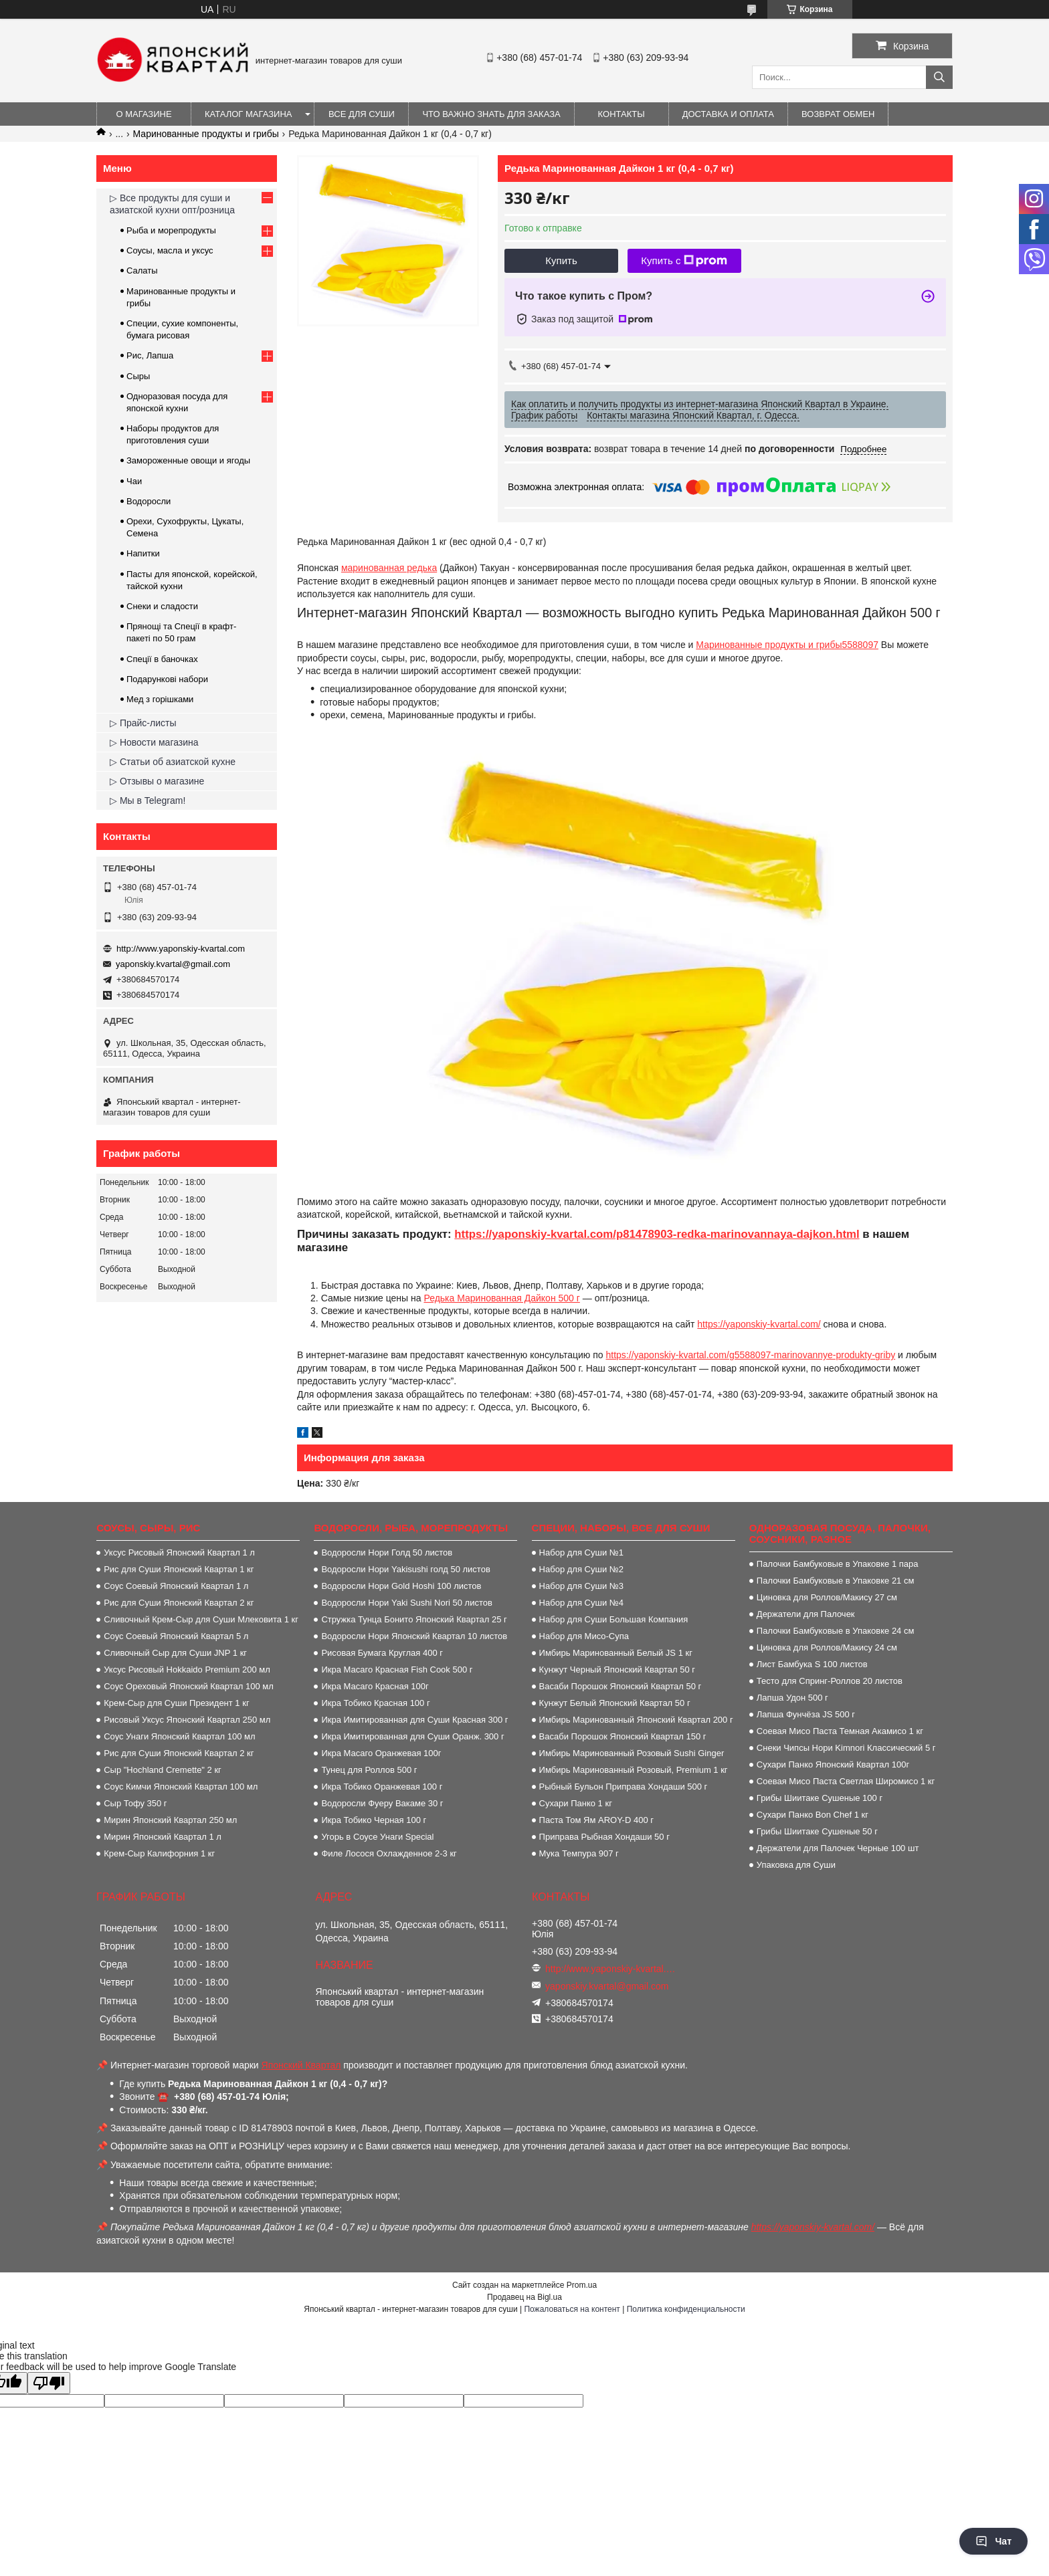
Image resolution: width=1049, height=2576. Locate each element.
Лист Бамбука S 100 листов (812, 1664)
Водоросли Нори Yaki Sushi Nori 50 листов (406, 1603)
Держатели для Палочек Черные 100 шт (838, 1848)
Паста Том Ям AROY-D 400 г (596, 1820)
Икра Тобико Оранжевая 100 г (381, 1787)
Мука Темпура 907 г (579, 1853)
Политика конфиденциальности (686, 2309)
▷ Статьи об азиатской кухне (172, 761)
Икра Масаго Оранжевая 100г (381, 1753)
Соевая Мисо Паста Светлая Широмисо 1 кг (846, 1781)
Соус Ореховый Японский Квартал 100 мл (189, 1686)
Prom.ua (582, 2285)
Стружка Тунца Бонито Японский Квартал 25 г (413, 1619)
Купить (561, 260)
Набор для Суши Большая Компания (613, 1619)
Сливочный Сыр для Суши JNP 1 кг (175, 1653)
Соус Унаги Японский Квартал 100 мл (179, 1736)
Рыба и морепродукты (171, 230)
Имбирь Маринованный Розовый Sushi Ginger (632, 1753)
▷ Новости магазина (154, 742)
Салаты (142, 270)
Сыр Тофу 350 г (135, 1803)
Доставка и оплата (728, 114)
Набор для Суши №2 (581, 1569)
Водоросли (148, 501)
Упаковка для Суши (796, 1865)
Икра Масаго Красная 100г (374, 1686)
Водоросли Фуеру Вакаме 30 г (382, 1803)
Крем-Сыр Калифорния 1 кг (159, 1853)
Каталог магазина (248, 114)
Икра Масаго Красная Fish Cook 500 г (396, 1670)
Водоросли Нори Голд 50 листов (386, 1552)
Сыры (138, 376)
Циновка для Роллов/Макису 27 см (827, 1597)
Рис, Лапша (149, 355)
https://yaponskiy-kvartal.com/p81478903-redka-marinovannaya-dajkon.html (656, 1234)
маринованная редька (389, 567)
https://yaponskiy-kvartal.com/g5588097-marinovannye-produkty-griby (751, 1355)
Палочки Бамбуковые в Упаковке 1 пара (838, 1564)
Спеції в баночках (162, 659)
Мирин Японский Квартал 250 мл (170, 1820)
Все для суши (361, 114)
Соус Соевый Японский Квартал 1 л (176, 1586)
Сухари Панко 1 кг (575, 1803)
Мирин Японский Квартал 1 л (162, 1837)
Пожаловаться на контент (571, 2309)
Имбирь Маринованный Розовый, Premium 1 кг (633, 1770)
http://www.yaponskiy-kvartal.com (180, 949)
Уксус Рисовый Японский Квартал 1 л (179, 1552)
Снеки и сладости (162, 606)
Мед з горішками (159, 699)
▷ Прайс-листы (143, 723)
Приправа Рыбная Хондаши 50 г (604, 1837)
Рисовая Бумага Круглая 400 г (382, 1653)
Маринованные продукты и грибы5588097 (787, 644)
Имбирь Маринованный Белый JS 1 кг (615, 1653)
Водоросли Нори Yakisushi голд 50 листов (405, 1569)
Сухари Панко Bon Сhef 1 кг (812, 1815)
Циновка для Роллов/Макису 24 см (827, 1647)
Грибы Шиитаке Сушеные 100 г (819, 1798)
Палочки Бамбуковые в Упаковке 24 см (836, 1631)
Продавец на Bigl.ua (524, 2297)
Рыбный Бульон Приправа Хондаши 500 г (623, 1787)
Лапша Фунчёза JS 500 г (806, 1714)
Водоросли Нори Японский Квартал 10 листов (414, 1636)
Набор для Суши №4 (581, 1603)
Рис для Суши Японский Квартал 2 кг (179, 1603)
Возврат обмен (837, 114)
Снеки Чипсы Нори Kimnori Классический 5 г (846, 1748)
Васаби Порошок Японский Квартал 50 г (620, 1686)
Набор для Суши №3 (581, 1586)
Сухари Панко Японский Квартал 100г (833, 1764)
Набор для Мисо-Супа (584, 1636)
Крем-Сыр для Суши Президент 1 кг (176, 1703)
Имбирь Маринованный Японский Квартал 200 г (636, 1720)
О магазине (143, 114)
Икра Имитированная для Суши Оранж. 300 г (412, 1736)
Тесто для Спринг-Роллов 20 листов (829, 1681)
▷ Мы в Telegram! (147, 800)
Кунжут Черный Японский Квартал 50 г (617, 1670)
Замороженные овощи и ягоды (188, 460)
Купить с (684, 261)
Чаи (134, 481)
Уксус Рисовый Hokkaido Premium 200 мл (187, 1670)
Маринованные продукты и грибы (206, 133)
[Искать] (939, 77)
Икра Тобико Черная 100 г (373, 1820)
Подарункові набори (167, 679)
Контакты (621, 114)
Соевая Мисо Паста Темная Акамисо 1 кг (840, 1731)
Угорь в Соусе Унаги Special (377, 1837)
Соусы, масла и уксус (169, 250)
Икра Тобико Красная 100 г (375, 1703)
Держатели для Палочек (806, 1614)
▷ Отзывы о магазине (157, 781)
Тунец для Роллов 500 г (369, 1770)
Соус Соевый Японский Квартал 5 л (176, 1636)
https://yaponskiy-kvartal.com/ (758, 1324)
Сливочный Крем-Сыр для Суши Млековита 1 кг (201, 1619)
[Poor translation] (48, 2383)
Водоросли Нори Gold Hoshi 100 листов (401, 1586)
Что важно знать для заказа (491, 114)
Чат (993, 2541)
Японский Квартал (301, 2065)
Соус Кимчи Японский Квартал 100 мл (181, 1787)
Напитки (143, 553)
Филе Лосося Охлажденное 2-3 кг (388, 1853)
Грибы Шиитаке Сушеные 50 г (817, 1831)
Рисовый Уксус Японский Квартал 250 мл (187, 1720)
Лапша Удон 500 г (792, 1698)
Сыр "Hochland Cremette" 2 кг (162, 1770)
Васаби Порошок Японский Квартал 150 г (622, 1736)
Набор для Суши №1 (581, 1552)
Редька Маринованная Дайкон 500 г (501, 1298)
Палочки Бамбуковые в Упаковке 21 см (836, 1581)
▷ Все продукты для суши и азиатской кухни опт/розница (172, 204)
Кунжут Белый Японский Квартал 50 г (614, 1703)
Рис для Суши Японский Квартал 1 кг (179, 1569)
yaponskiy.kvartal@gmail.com (173, 964)
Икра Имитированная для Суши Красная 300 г (414, 1720)
